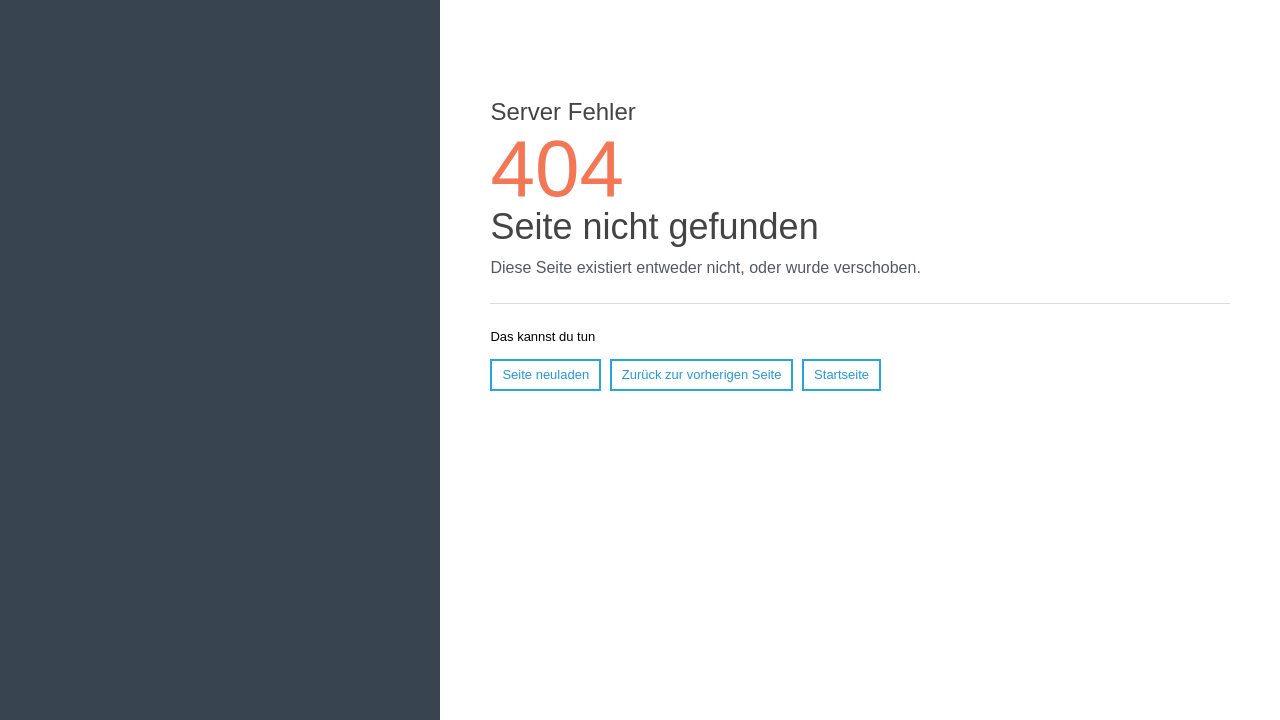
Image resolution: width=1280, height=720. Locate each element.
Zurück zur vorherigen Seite (702, 374)
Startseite (841, 374)
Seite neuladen (545, 374)
